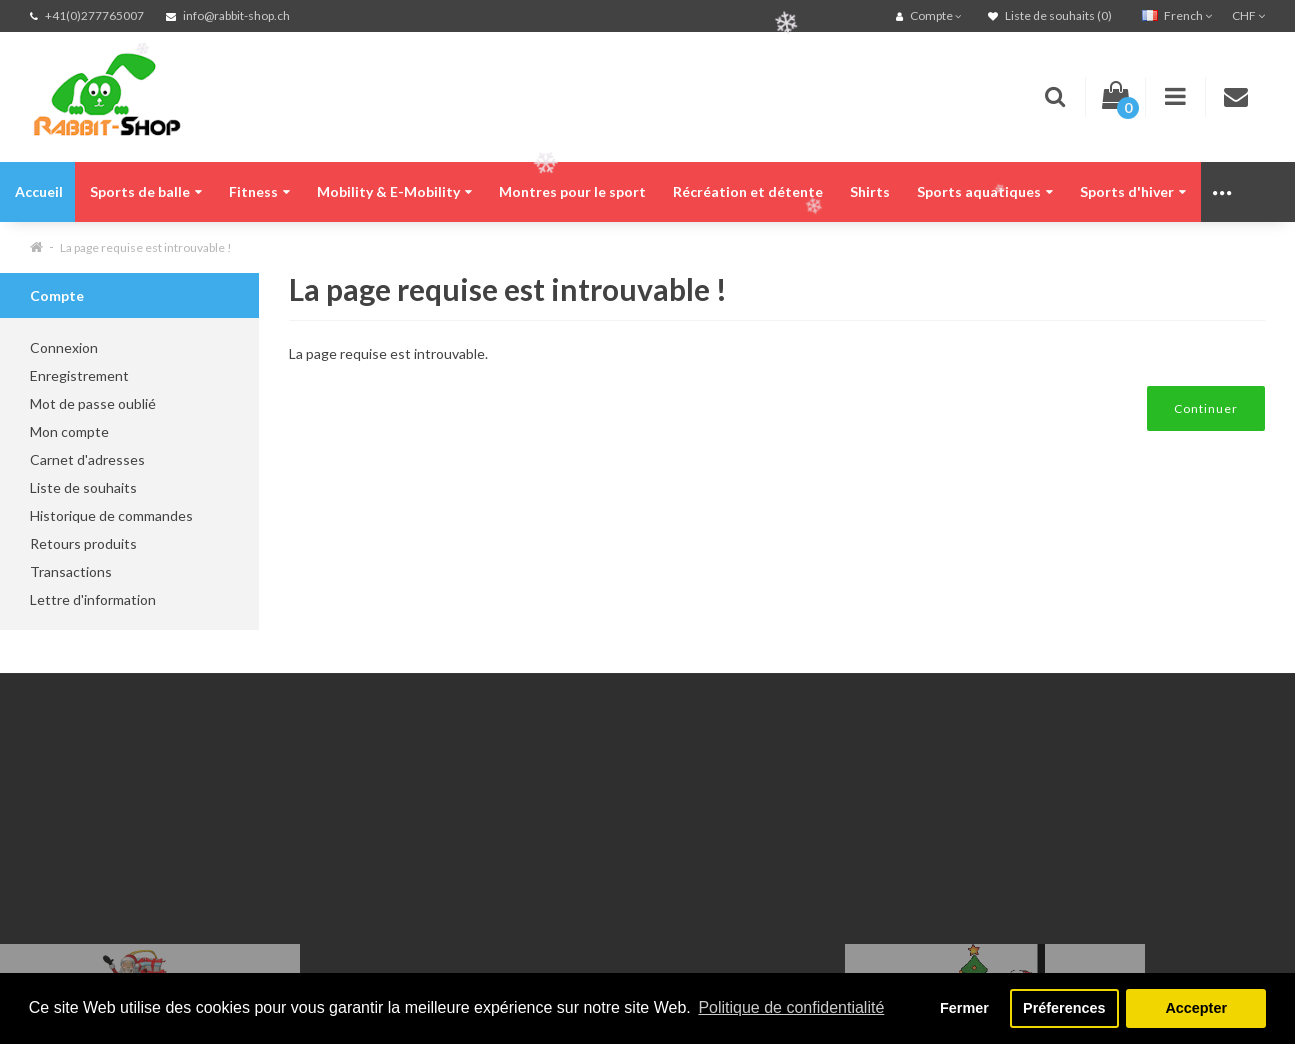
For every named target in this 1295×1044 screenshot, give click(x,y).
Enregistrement (79, 375)
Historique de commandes (111, 515)
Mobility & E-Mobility (394, 191)
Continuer (1206, 408)
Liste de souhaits (83, 487)
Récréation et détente (748, 191)
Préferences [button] (1064, 1008)
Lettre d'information (93, 599)
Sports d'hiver (1133, 191)
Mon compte (69, 431)
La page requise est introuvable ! (146, 247)
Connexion (64, 347)
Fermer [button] (964, 1008)
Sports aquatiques (985, 191)
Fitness (259, 191)
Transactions (71, 571)
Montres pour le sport (572, 191)
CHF (1248, 15)
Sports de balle (146, 191)
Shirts (870, 191)
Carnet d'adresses (87, 459)
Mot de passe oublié (93, 403)
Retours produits (83, 543)
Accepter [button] (1196, 1008)
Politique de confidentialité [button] (791, 1007)
